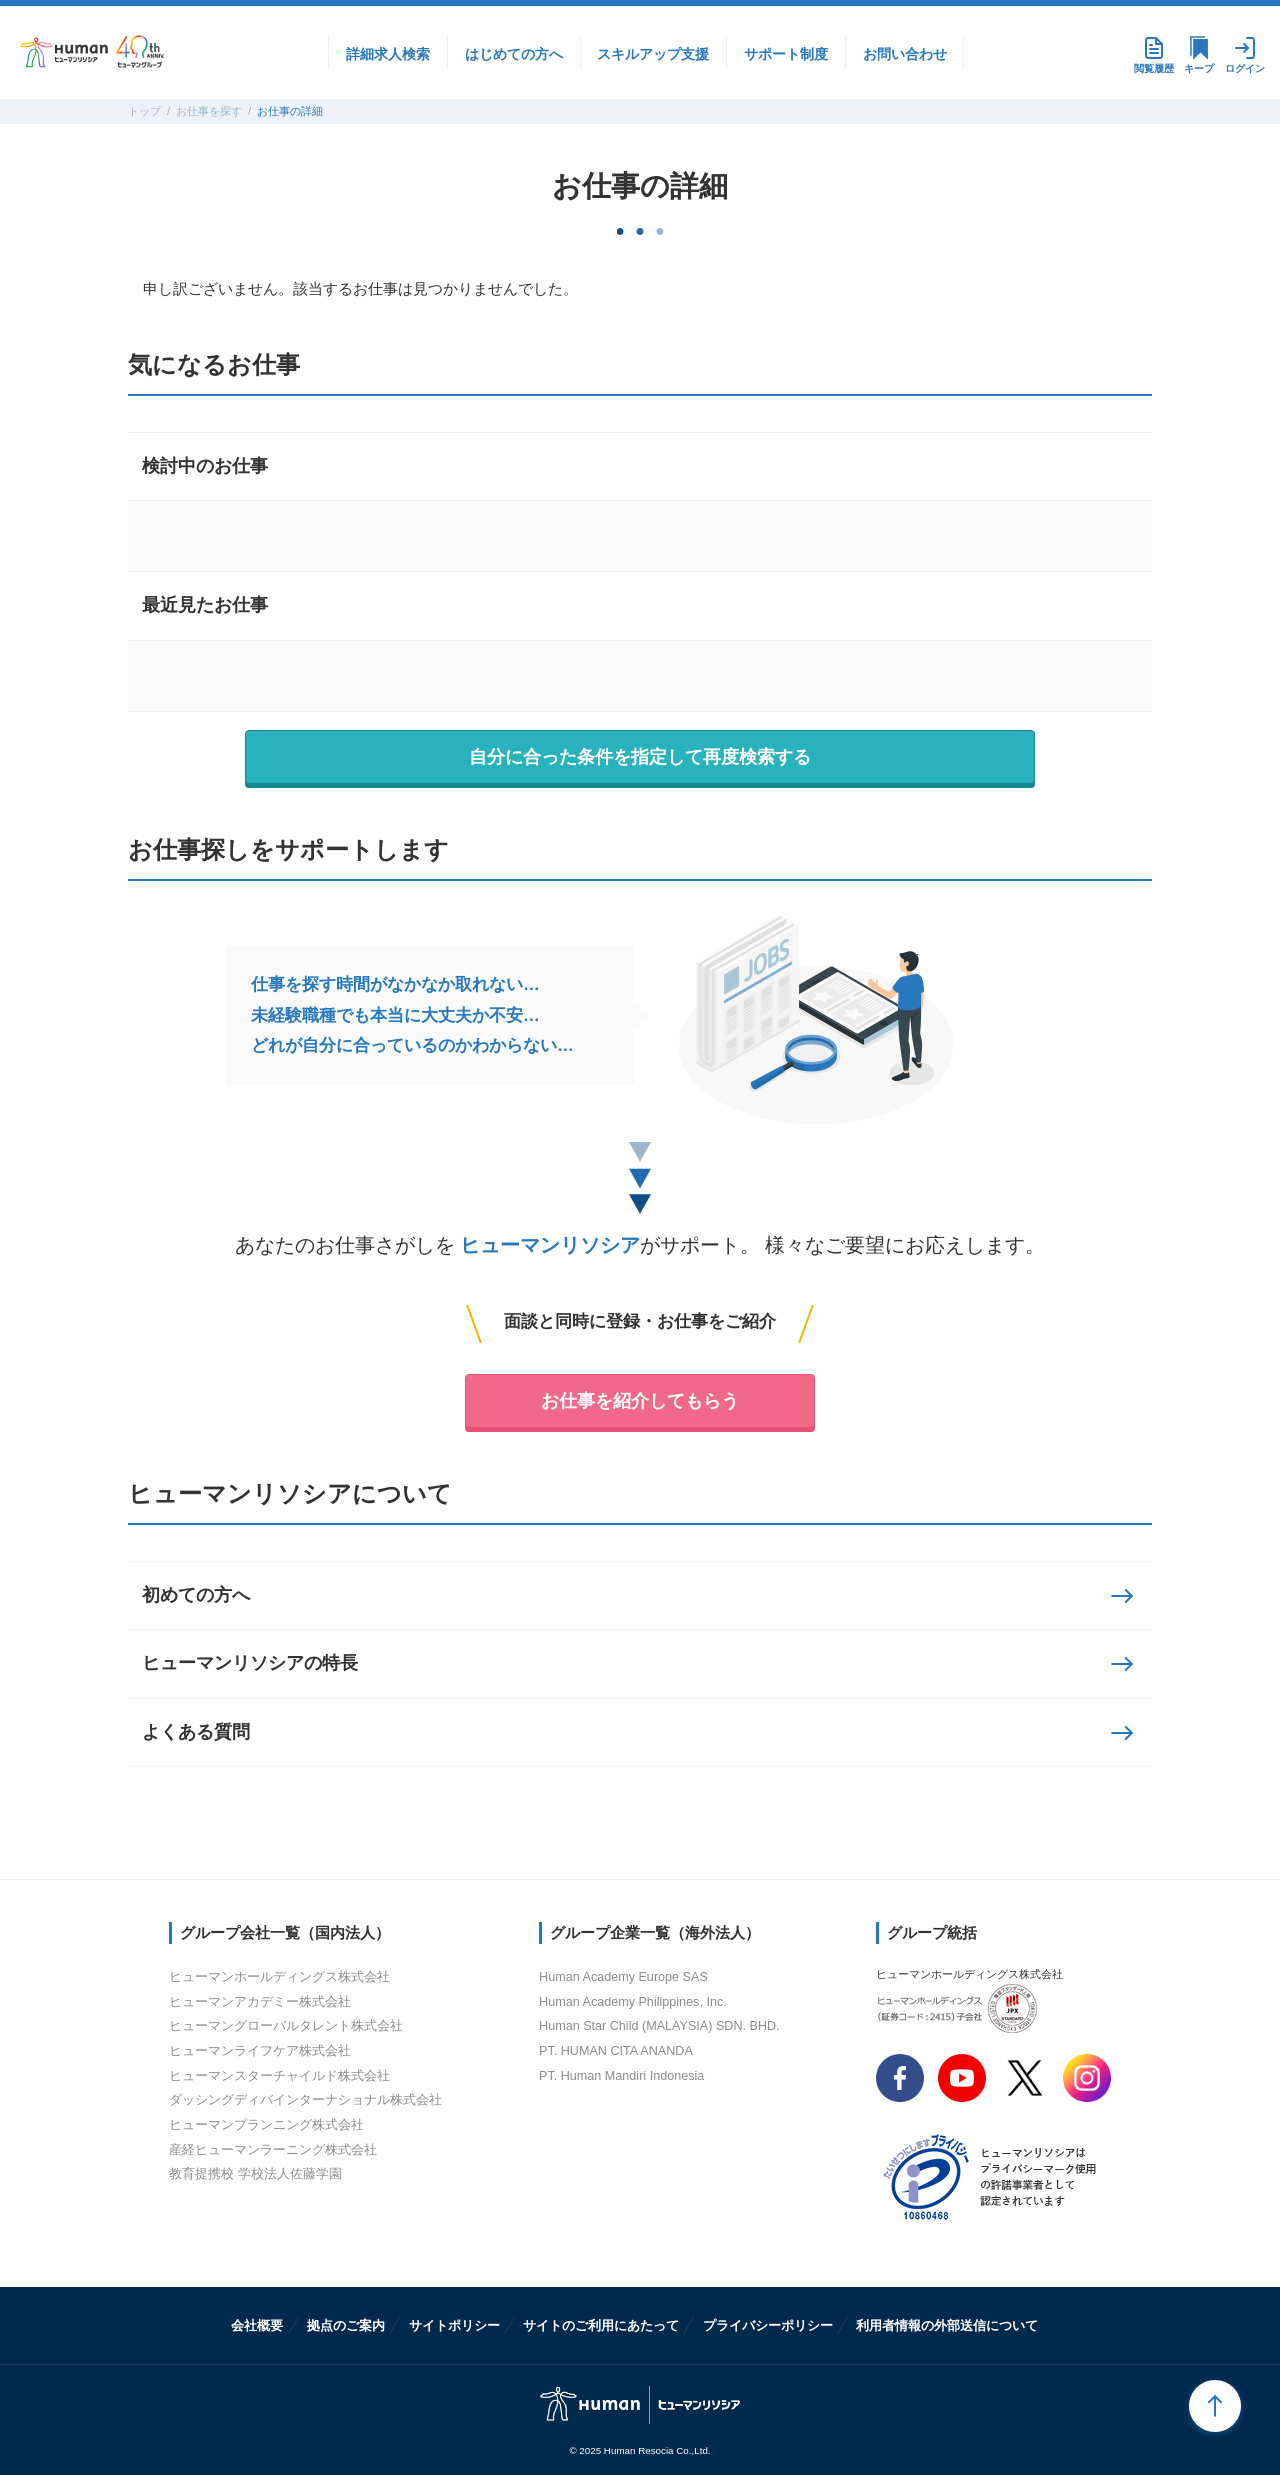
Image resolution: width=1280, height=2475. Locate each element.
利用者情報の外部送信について (947, 2325)
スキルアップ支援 (653, 54)
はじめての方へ (514, 54)
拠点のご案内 (346, 2325)
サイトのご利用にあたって (601, 2325)
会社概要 (257, 2325)
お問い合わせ (905, 54)
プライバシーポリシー (768, 2325)
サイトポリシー (454, 2325)
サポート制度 (786, 54)
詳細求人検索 (388, 54)
